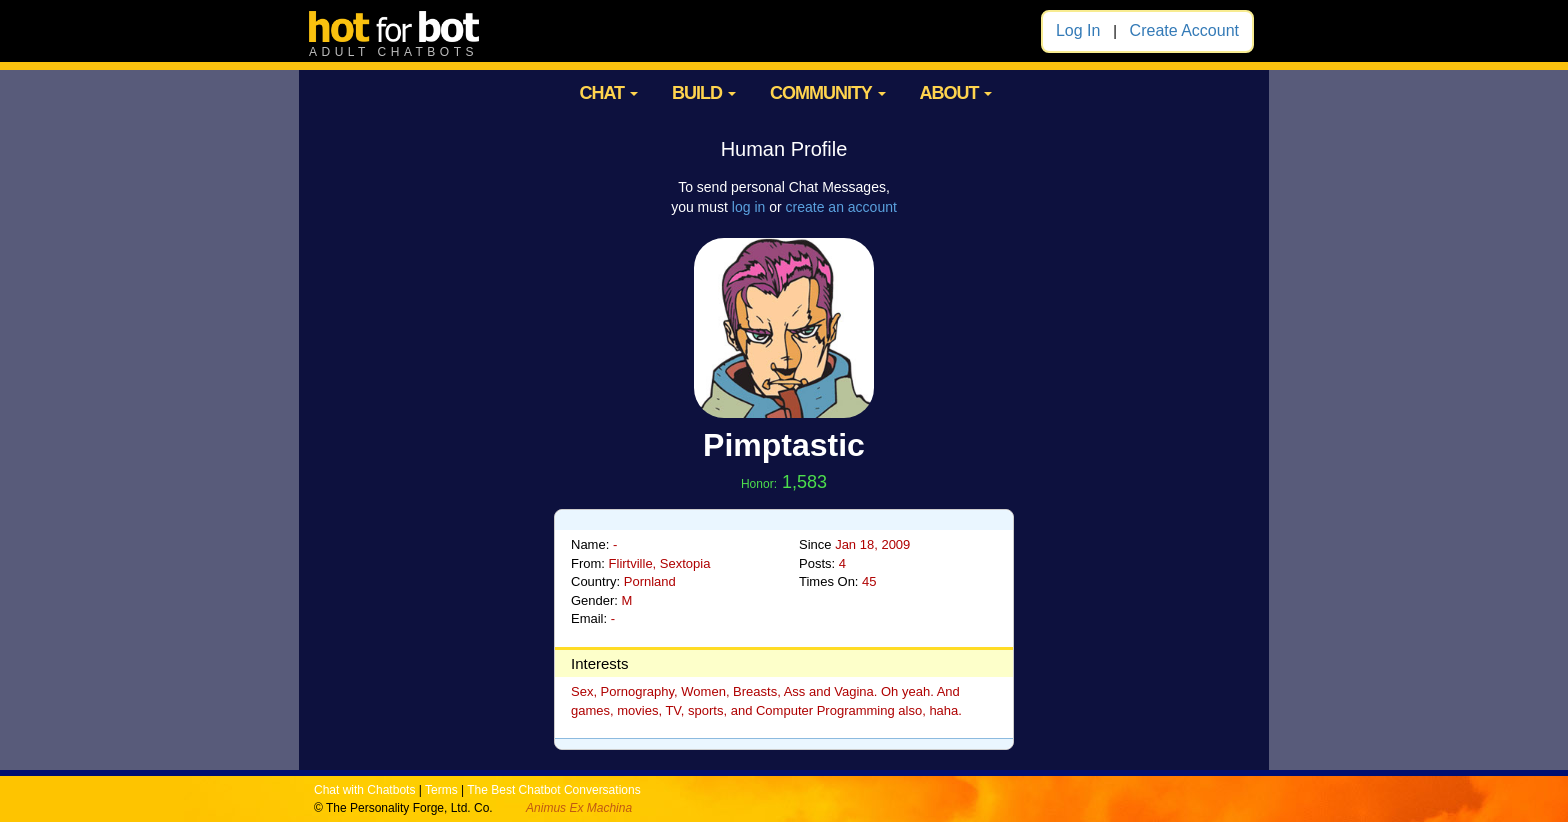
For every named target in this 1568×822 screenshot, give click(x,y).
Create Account (1184, 30)
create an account (841, 207)
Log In (1078, 30)
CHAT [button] (608, 93)
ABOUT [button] (955, 93)
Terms (441, 790)
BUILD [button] (704, 93)
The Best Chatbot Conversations (553, 790)
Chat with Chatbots (364, 790)
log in (748, 207)
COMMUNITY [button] (828, 93)
